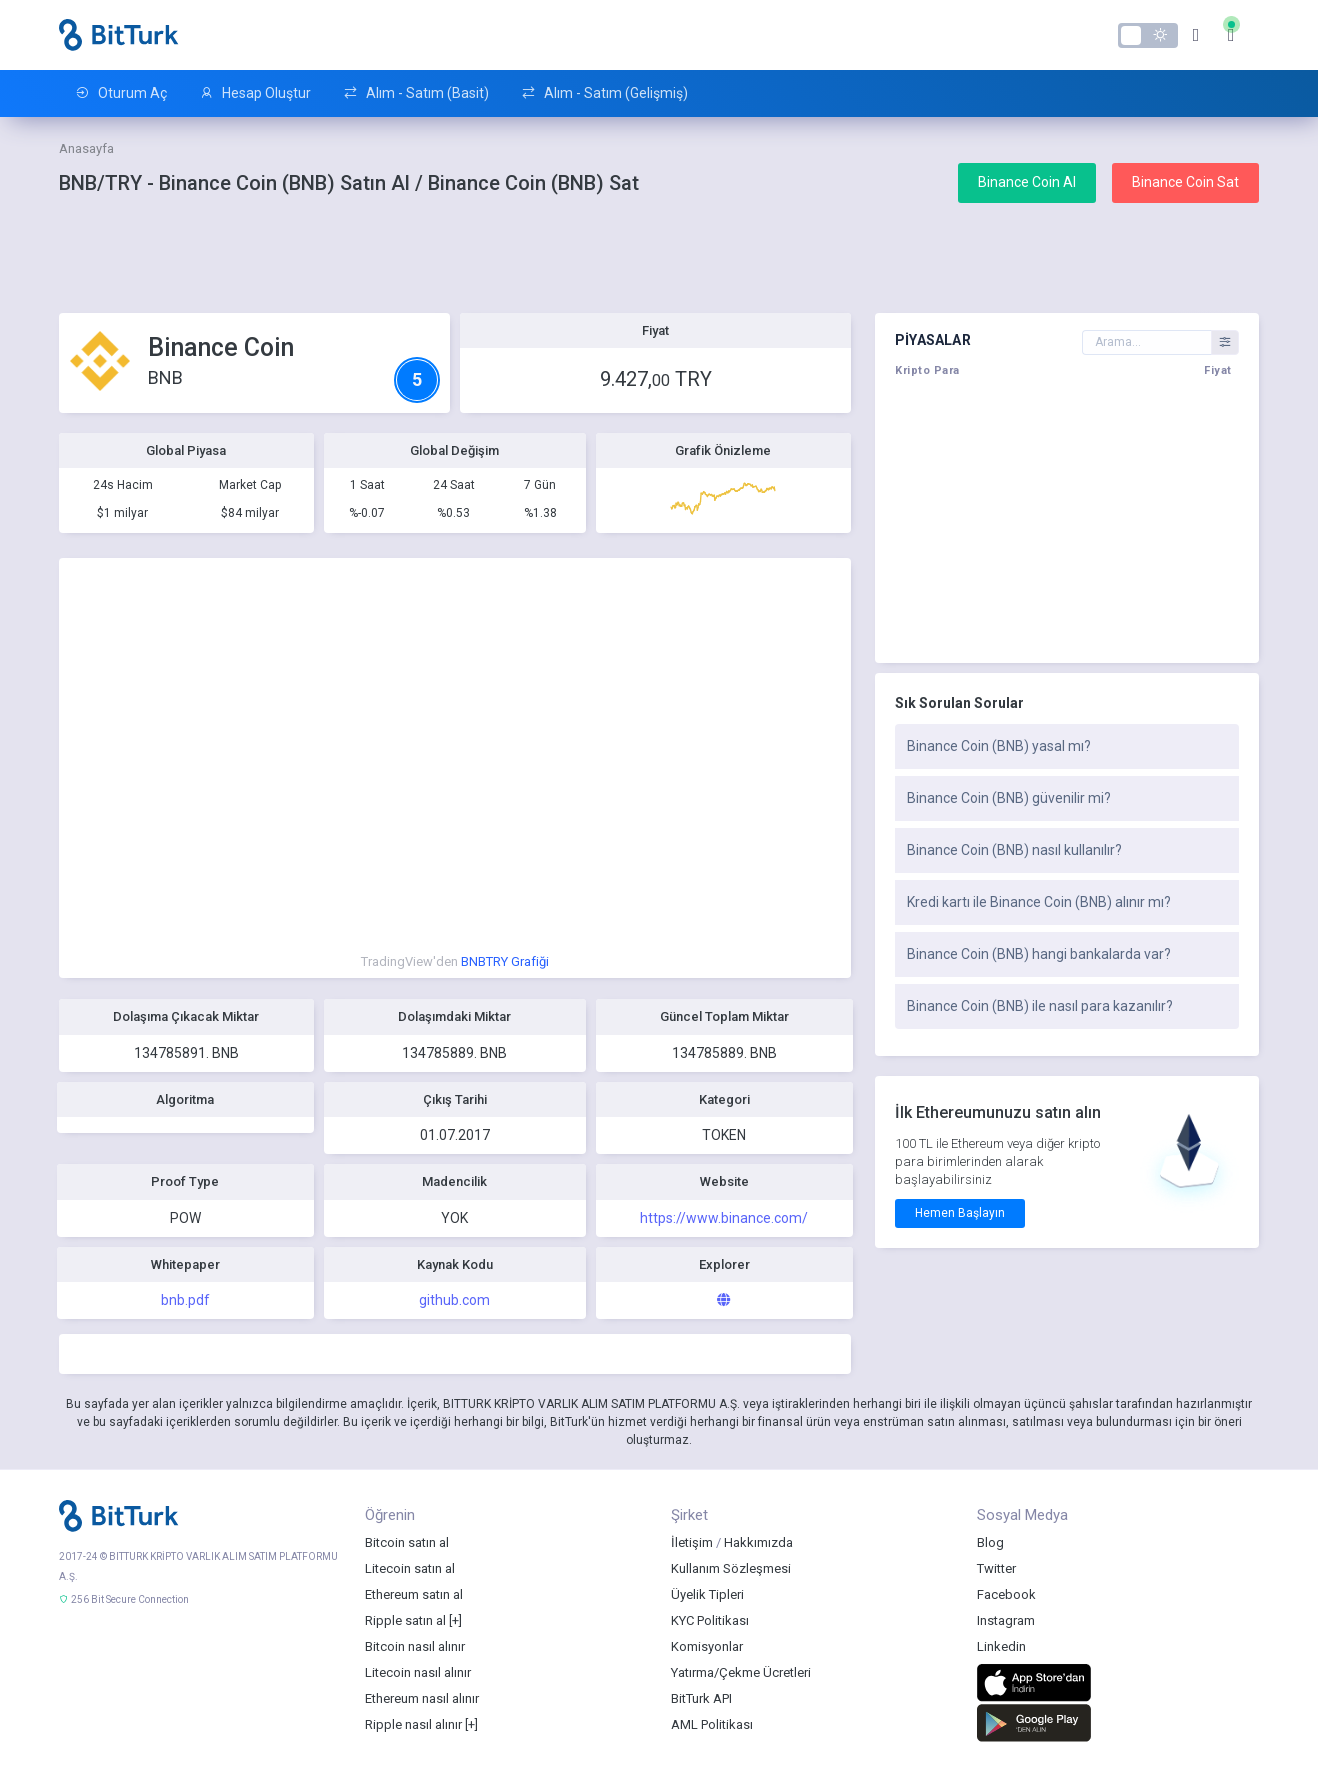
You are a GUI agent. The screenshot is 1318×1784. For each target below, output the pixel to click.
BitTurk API (701, 1698)
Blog (990, 1542)
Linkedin (1001, 1646)
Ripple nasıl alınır (413, 1724)
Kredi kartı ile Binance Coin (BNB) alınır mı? (1039, 902)
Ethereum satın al (414, 1594)
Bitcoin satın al (407, 1542)
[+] (455, 1620)
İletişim (692, 1542)
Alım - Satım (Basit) (416, 93)
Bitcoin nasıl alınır (415, 1646)
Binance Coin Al (1027, 182)
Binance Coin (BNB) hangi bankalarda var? (1039, 954)
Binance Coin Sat (1185, 182)
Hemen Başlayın (960, 1213)
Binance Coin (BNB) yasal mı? (999, 746)
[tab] (1067, 747)
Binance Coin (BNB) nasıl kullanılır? (1014, 850)
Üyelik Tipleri (707, 1594)
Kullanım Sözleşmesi (731, 1568)
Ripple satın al (405, 1620)
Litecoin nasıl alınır (418, 1672)
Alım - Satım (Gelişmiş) (604, 93)
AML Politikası (712, 1724)
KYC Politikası (710, 1620)
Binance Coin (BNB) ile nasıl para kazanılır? (1040, 1006)
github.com (454, 1300)
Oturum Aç (121, 93)
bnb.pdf (185, 1300)
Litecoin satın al (410, 1568)
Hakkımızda (758, 1542)
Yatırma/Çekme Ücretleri (741, 1672)
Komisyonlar (707, 1646)
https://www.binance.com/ (724, 1218)
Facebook (1006, 1594)
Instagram (1006, 1620)
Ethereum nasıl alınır (422, 1698)
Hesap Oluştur (255, 93)
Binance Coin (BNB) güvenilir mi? (1009, 798)
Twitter (996, 1568)
